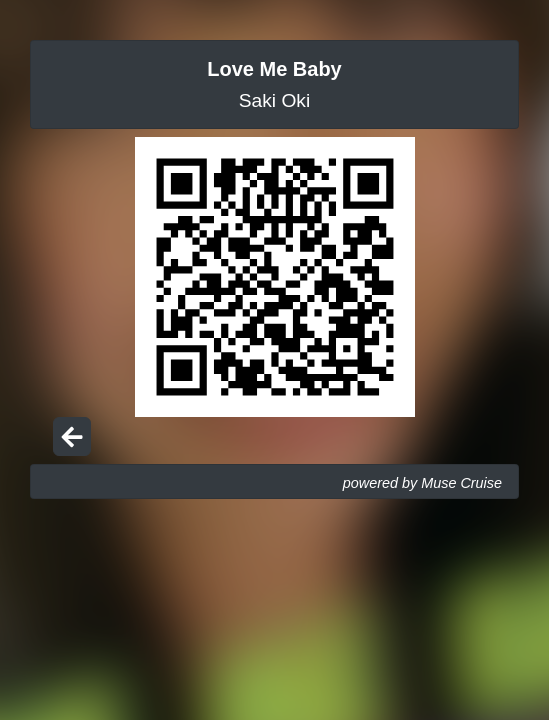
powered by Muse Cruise (422, 483)
